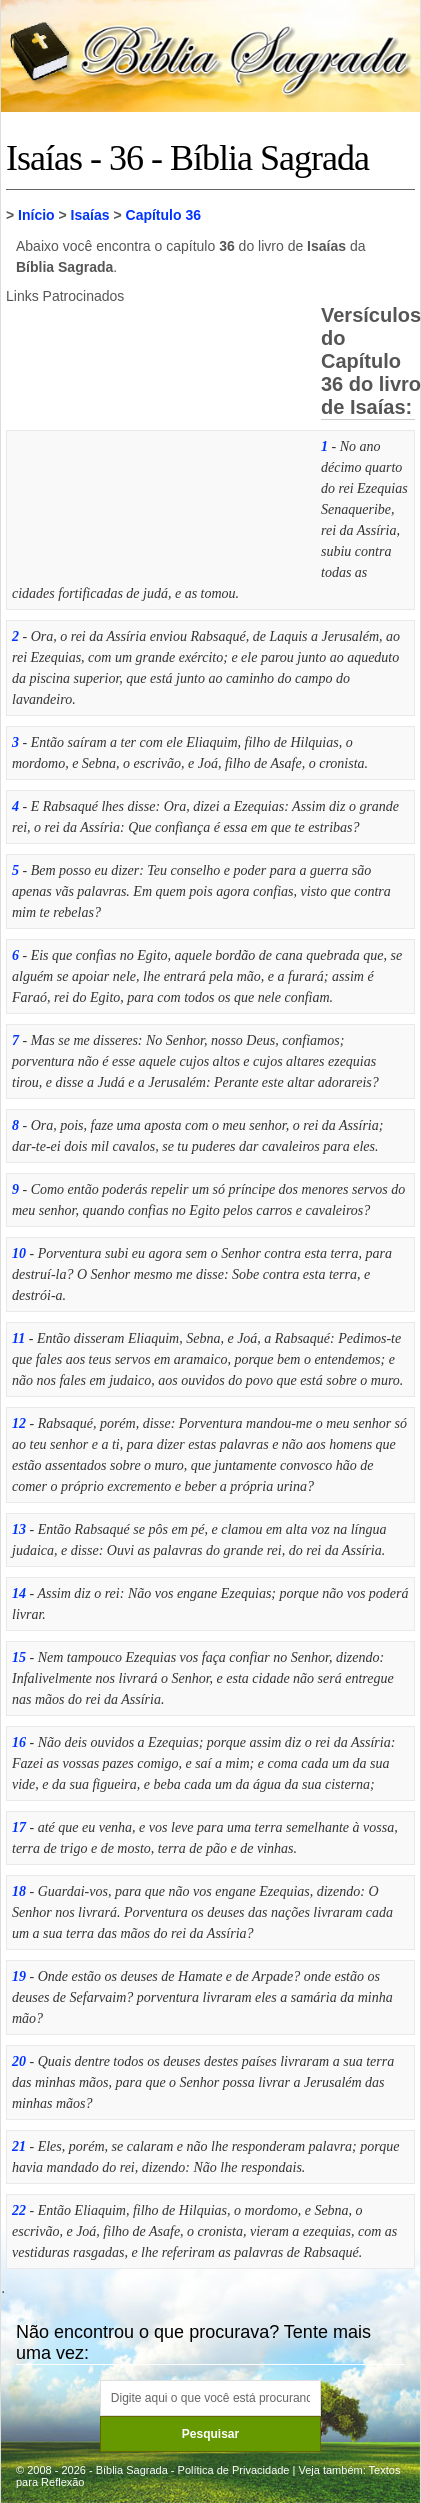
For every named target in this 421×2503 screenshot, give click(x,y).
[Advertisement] (156, 439)
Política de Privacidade (234, 2470)
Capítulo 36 (163, 215)
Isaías (90, 215)
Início (36, 215)
